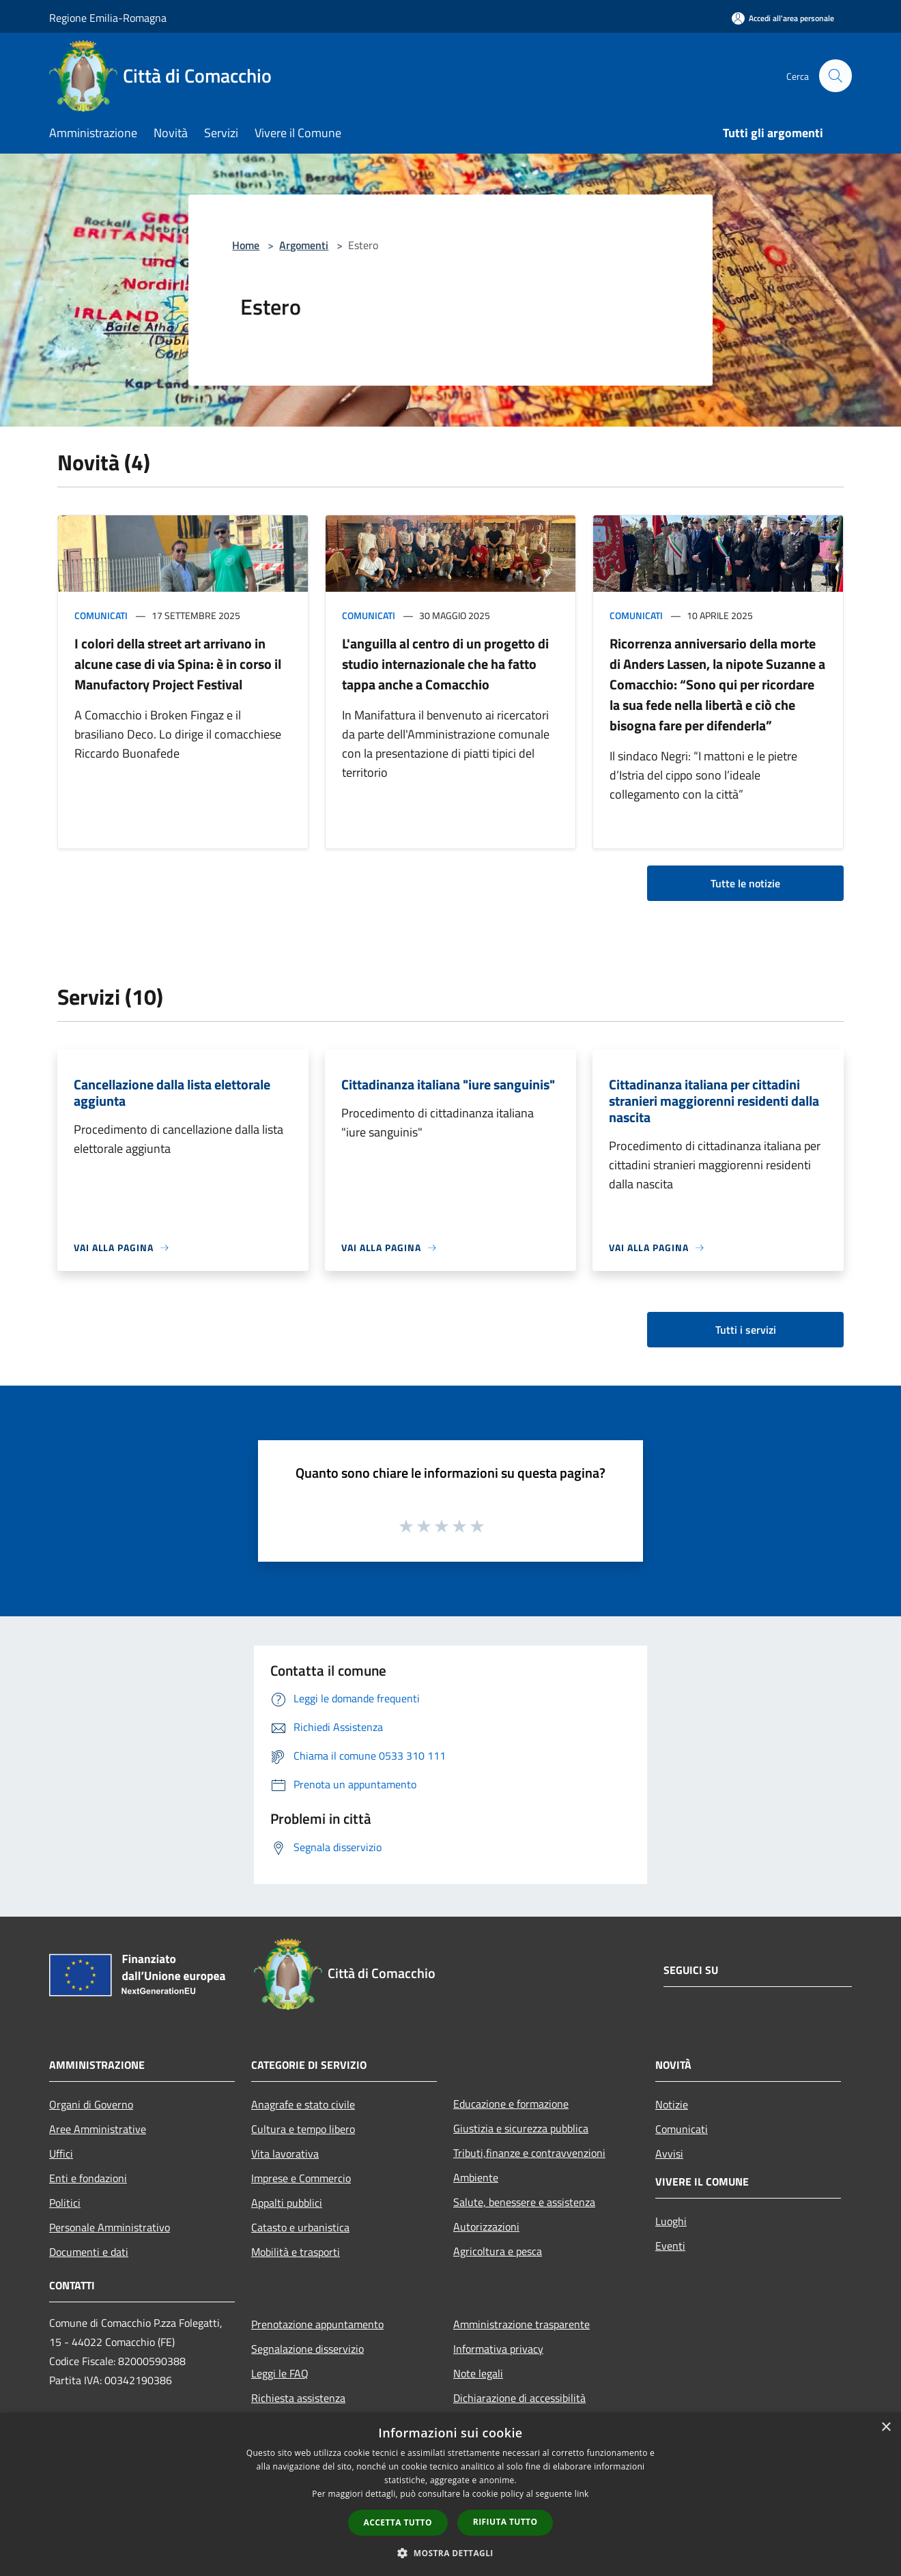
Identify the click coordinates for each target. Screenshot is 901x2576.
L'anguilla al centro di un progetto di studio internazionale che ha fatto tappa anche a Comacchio (445, 664)
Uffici (61, 2153)
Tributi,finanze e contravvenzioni (529, 2153)
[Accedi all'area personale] (783, 18)
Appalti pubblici (286, 2202)
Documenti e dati (88, 2252)
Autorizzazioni (486, 2226)
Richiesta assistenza (298, 2398)
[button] (450, 2553)
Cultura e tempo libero (303, 2129)
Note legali (478, 2373)
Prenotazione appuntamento (317, 2324)
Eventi (670, 2245)
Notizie (671, 2104)
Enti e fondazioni (88, 2178)
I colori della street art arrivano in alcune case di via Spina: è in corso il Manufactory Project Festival (177, 664)
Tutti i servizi (745, 1329)
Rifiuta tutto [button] (505, 2522)
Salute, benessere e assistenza (524, 2202)
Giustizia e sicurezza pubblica (520, 2128)
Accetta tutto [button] (398, 2522)
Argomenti (303, 245)
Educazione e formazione (511, 2103)
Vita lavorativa (285, 2153)
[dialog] (450, 2494)
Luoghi (671, 2221)
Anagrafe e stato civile (303, 2104)
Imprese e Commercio (301, 2178)
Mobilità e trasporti (295, 2252)
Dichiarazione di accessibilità (519, 2398)
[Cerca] (835, 75)
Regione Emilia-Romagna (108, 18)
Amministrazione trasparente (521, 2324)
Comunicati (101, 615)
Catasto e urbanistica (300, 2227)
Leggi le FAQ (280, 2373)
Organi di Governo (91, 2104)
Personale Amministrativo (109, 2227)
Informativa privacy (498, 2349)
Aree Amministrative (97, 2129)
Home (245, 245)
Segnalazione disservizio (307, 2349)
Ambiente (475, 2177)
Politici (65, 2202)
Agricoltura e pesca (497, 2251)
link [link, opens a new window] (582, 2494)
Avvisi (669, 2153)
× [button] (886, 2427)
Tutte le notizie (745, 883)
